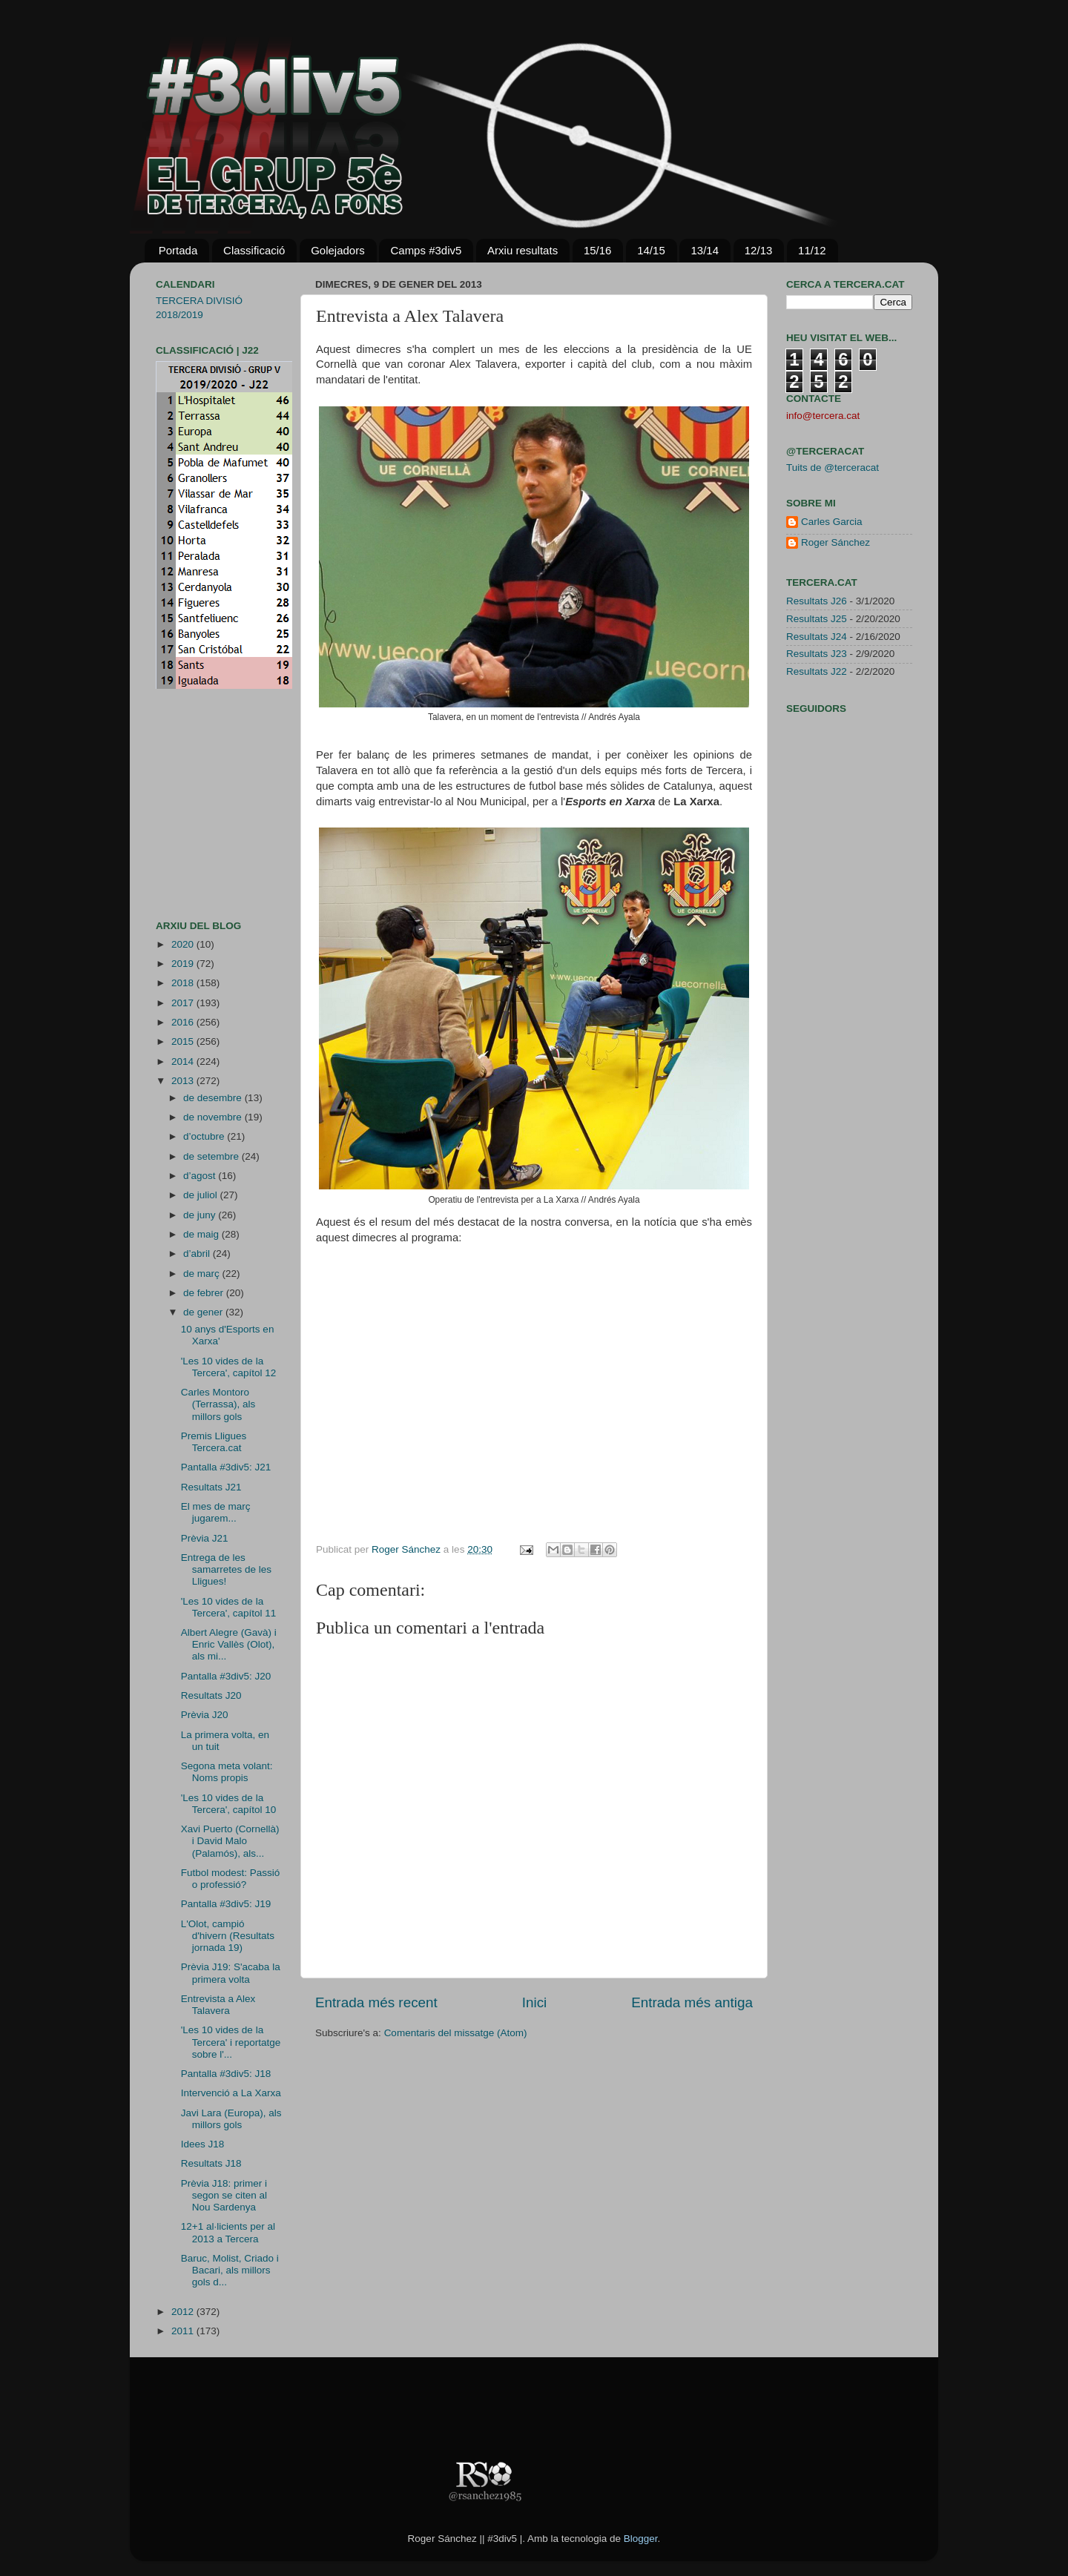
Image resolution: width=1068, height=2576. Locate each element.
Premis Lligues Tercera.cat (214, 1441)
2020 (184, 944)
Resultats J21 (211, 1487)
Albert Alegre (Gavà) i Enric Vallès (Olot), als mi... (229, 1644)
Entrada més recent (376, 2002)
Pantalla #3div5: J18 (226, 2073)
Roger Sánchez (408, 1549)
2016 (184, 1022)
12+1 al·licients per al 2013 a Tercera (228, 2232)
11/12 (812, 250)
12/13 (759, 250)
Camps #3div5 (425, 250)
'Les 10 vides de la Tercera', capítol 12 (229, 1366)
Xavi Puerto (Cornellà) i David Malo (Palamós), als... (230, 1840)
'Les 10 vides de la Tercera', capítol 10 (229, 1803)
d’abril (198, 1253)
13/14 (704, 250)
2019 (184, 963)
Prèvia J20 (204, 1714)
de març (202, 1273)
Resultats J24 (816, 636)
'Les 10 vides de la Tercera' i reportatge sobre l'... (231, 2041)
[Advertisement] (200, 805)
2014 (184, 1061)
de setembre (212, 1156)
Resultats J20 (211, 1695)
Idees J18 (203, 2144)
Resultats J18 (211, 2163)
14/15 (651, 250)
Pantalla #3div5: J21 (226, 1467)
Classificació (254, 250)
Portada (178, 250)
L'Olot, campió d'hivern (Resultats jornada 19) (227, 1935)
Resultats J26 (816, 601)
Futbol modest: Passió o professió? (230, 1878)
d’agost (200, 1175)
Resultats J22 (816, 671)
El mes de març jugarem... (216, 1512)
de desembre (214, 1097)
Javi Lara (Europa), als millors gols (231, 2118)
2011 (184, 2330)
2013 (184, 1080)
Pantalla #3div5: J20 (226, 1676)
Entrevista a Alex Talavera (218, 2004)
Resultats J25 (816, 618)
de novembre (214, 1117)
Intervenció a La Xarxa (231, 2092)
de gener (204, 1312)
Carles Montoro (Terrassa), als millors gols (218, 1404)
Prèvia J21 (204, 1538)
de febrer (204, 1292)
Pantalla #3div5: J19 (226, 1903)
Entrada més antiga (692, 2002)
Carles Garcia (832, 521)
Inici (534, 2002)
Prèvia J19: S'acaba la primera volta (230, 1972)
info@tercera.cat (823, 415)
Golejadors (338, 250)
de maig (202, 1234)
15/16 (598, 250)
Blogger (641, 2538)
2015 (184, 1041)
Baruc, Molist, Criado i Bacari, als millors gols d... (230, 2270)
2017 (184, 1002)
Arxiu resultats (522, 250)
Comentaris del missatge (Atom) (455, 2032)
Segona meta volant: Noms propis (227, 1771)
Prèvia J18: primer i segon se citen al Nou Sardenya (224, 2195)
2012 (184, 2311)
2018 (184, 982)
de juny (200, 1215)
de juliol (201, 1195)
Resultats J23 (816, 653)
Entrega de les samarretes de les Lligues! (226, 1569)
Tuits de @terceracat (832, 467)
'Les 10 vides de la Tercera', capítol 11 (229, 1607)
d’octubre (205, 1136)
